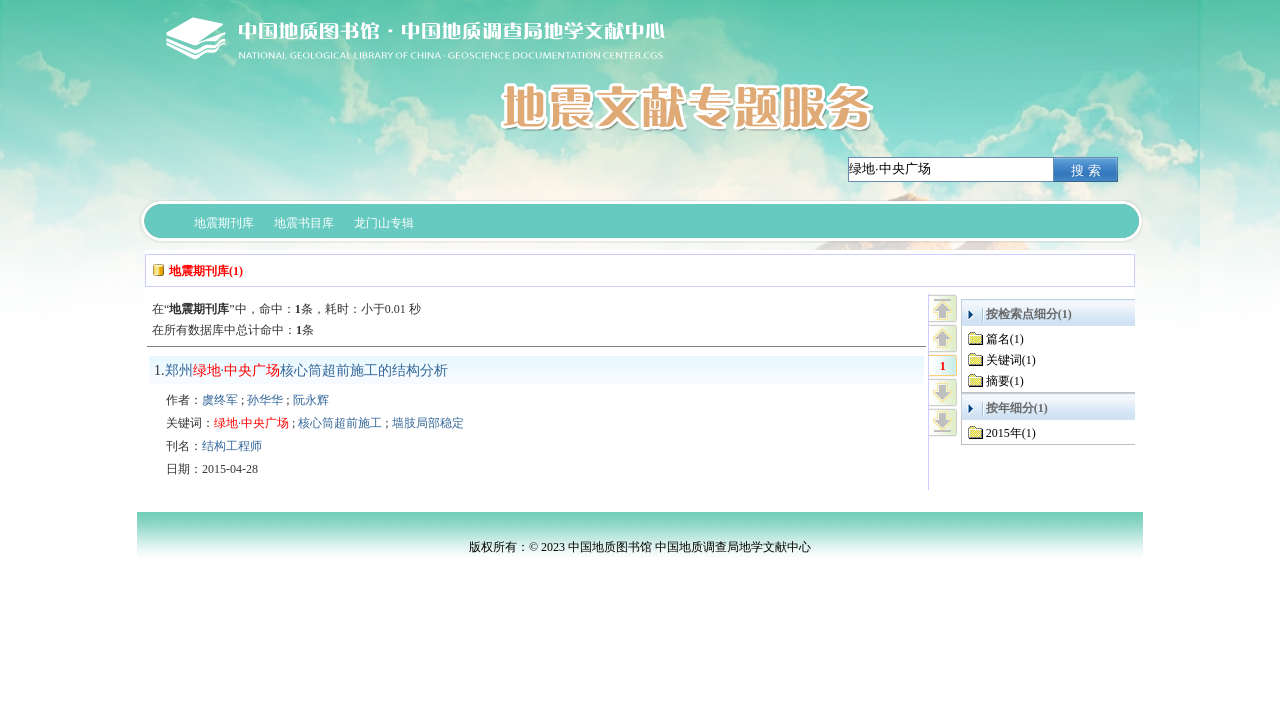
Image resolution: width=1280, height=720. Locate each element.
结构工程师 (232, 446)
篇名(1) (1005, 339)
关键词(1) (1011, 360)
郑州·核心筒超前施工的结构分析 (307, 370)
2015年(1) (1011, 433)
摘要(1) (1005, 381)
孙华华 (265, 400)
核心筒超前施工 (340, 423)
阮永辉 (311, 400)
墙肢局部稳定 (428, 423)
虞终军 (220, 400)
